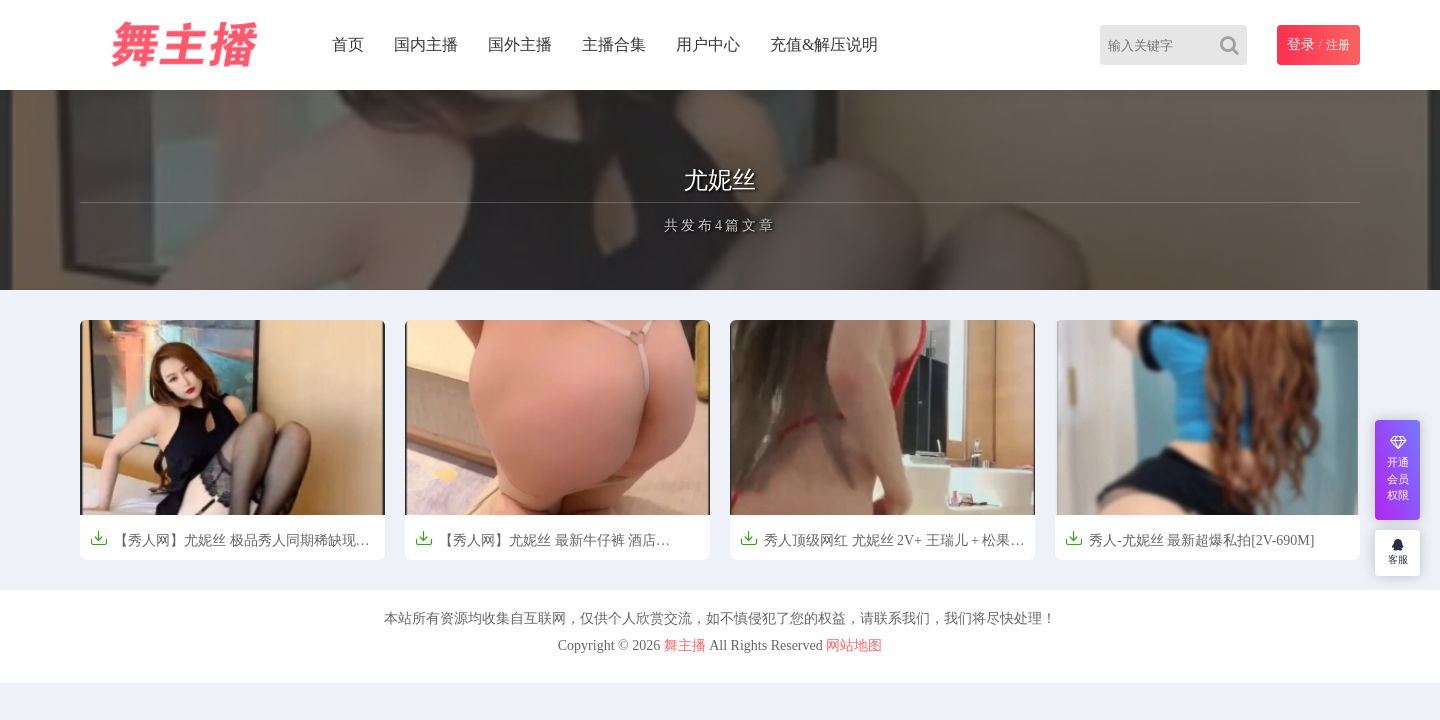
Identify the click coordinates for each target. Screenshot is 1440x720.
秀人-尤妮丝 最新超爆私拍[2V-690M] (1189, 538)
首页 (348, 44)
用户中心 (708, 44)
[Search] (1233, 45)
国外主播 (520, 44)
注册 (1338, 45)
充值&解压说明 (824, 44)
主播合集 (614, 44)
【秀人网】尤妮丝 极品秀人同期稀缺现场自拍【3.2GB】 (230, 546)
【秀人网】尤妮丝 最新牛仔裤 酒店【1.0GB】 (535, 546)
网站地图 (854, 645)
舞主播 (685, 645)
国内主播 (426, 44)
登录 (1301, 44)
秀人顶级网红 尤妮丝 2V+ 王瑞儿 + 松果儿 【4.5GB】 (882, 546)
